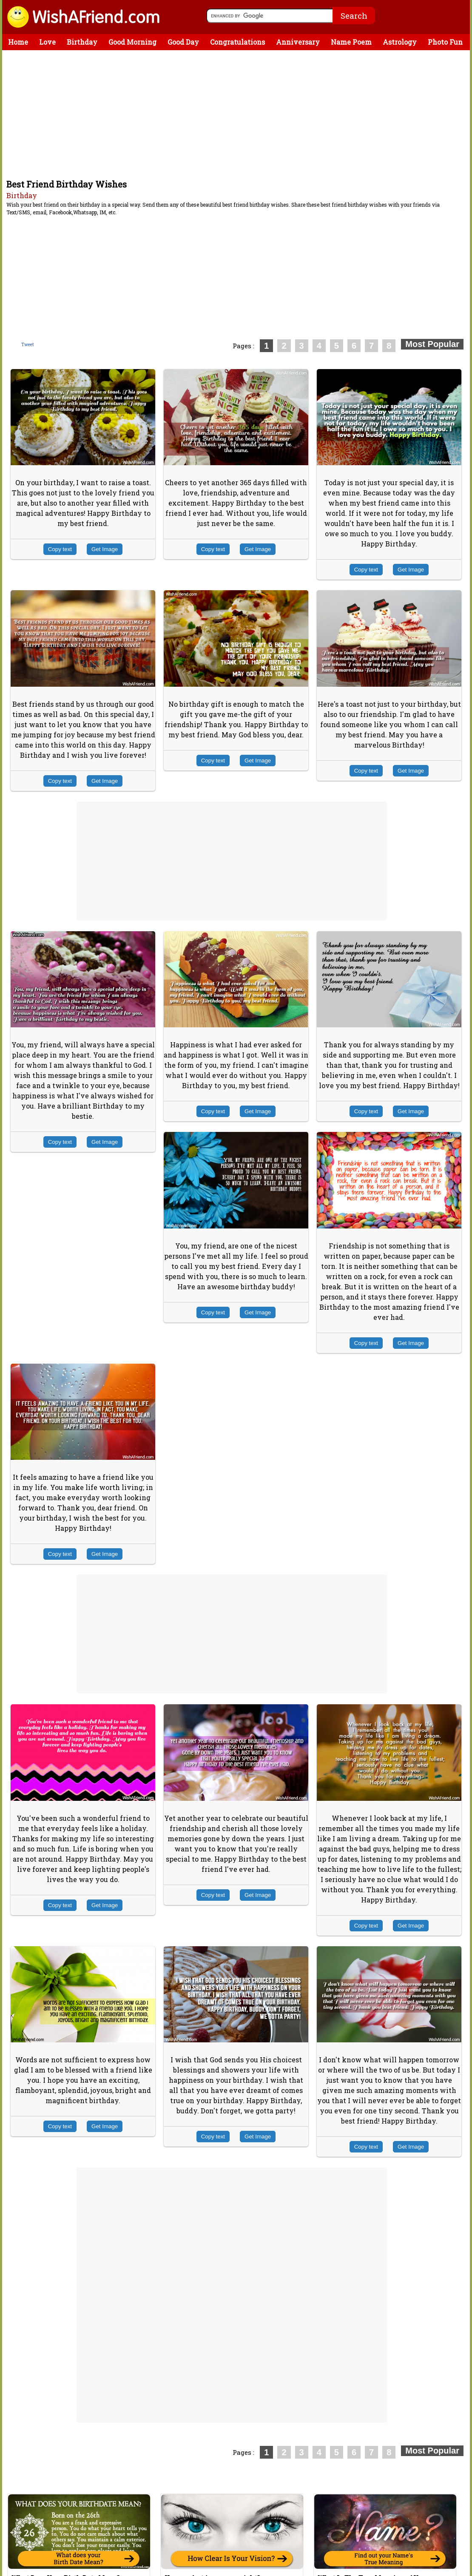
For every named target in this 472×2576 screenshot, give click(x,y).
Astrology (400, 41)
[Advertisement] (238, 113)
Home (18, 41)
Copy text (60, 549)
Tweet (27, 344)
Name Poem (351, 41)
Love (47, 41)
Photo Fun (445, 41)
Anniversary (298, 41)
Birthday (82, 41)
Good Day (183, 41)
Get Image (104, 549)
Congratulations (237, 41)
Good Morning (132, 41)
